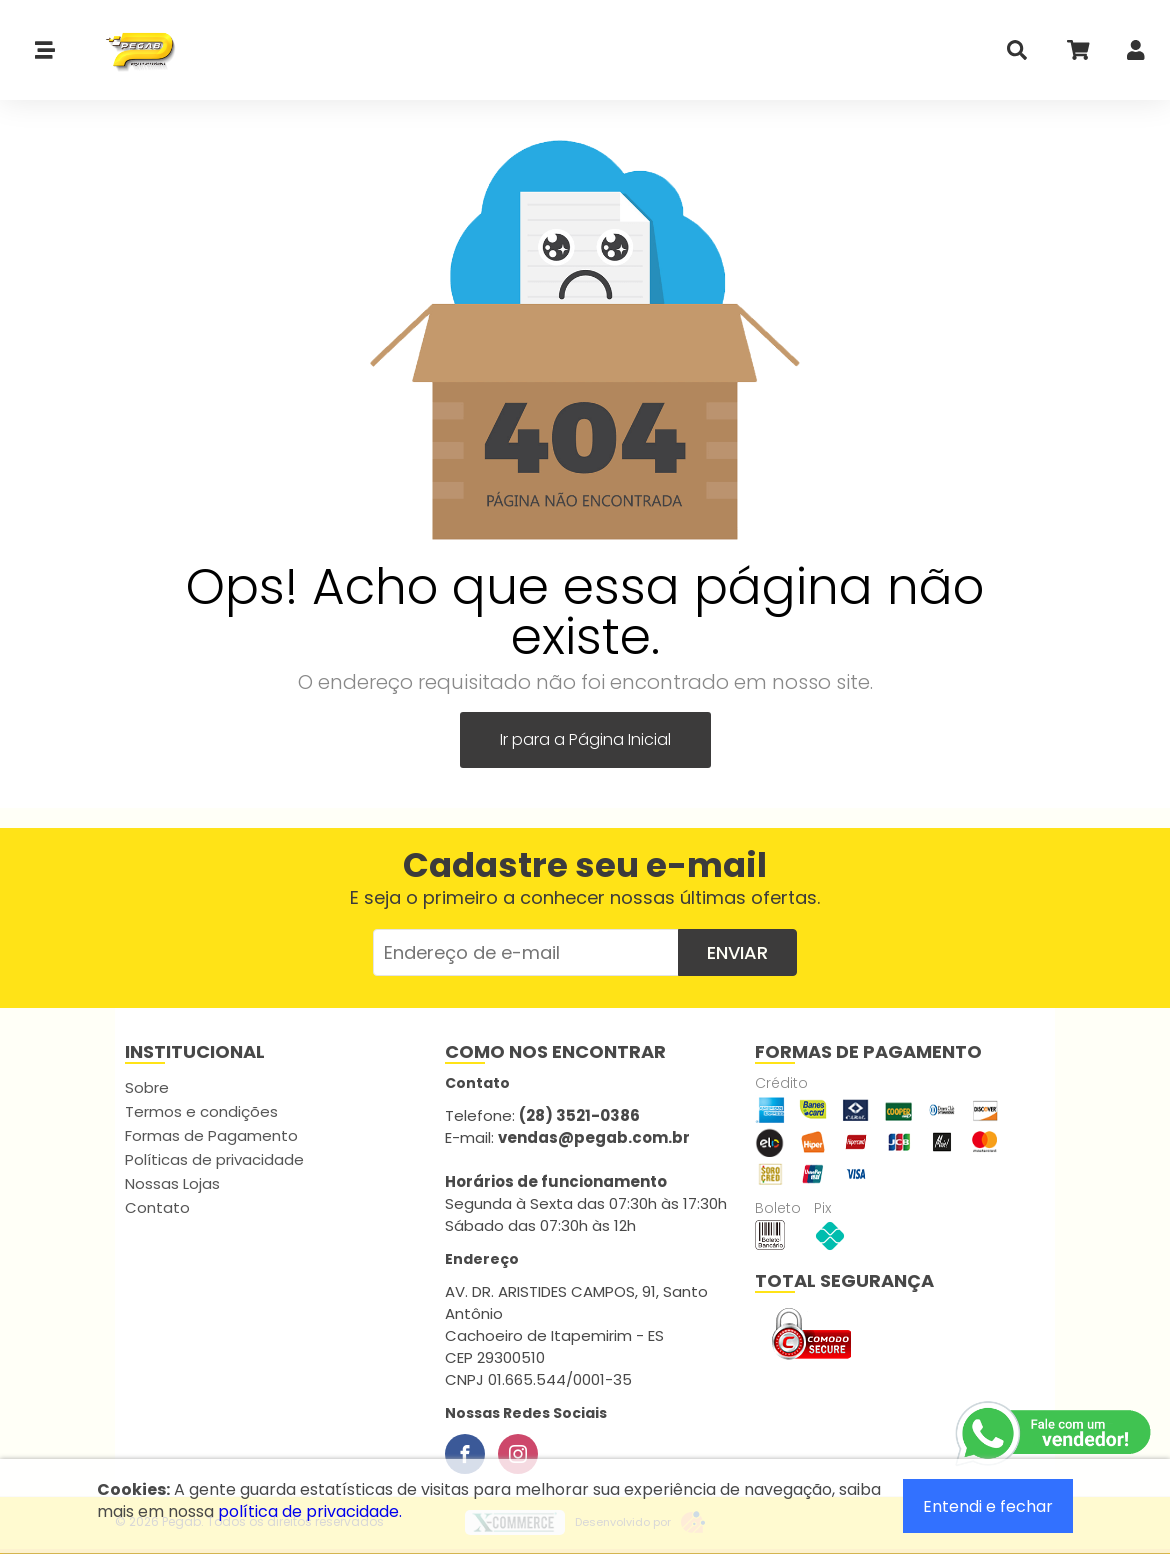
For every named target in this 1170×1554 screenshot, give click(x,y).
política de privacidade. (310, 1511)
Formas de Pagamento (211, 1135)
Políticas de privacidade (214, 1159)
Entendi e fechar (988, 1506)
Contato (157, 1207)
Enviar (737, 952)
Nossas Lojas (172, 1183)
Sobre (147, 1087)
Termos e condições (201, 1111)
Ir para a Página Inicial (585, 739)
